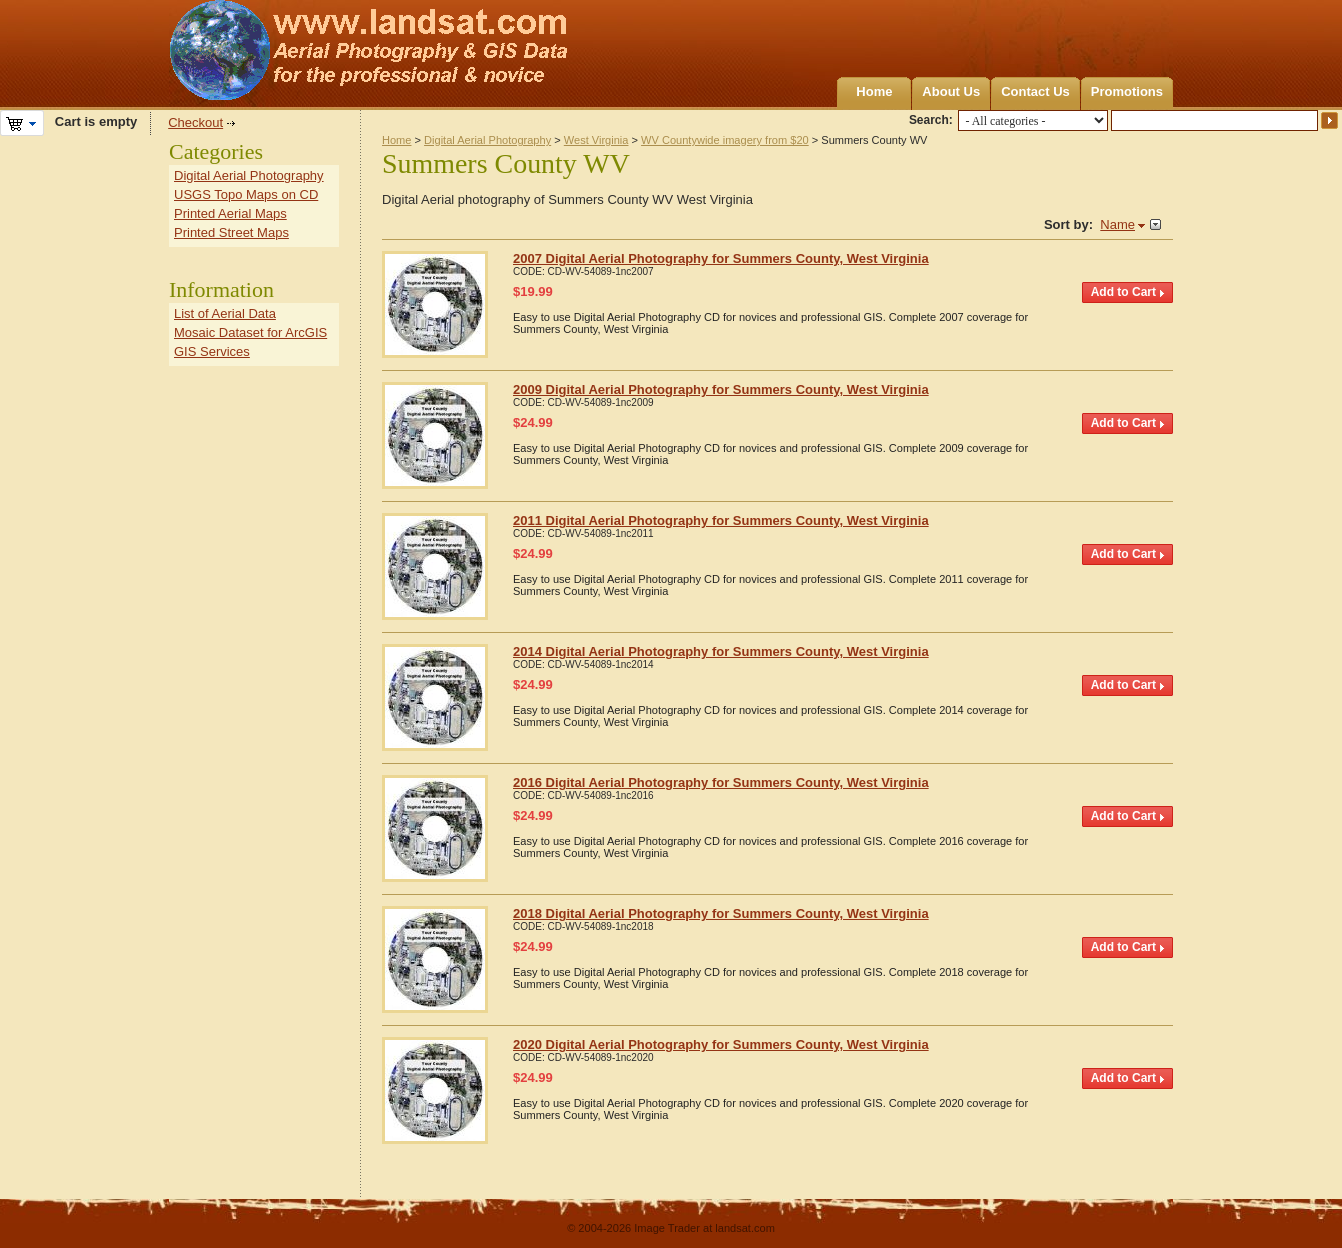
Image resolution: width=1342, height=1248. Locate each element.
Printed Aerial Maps (230, 213)
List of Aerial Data (225, 313)
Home (874, 91)
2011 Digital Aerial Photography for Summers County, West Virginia (721, 520)
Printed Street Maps (231, 232)
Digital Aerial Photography (487, 140)
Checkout (195, 122)
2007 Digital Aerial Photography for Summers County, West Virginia (721, 258)
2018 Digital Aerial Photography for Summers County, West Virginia (721, 913)
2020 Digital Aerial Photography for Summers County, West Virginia (721, 1044)
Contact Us (1035, 91)
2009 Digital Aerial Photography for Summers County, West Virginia (721, 389)
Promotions (1127, 91)
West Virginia (596, 140)
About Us (951, 91)
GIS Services (212, 351)
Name (1117, 224)
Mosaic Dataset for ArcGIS (250, 332)
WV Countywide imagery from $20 (725, 140)
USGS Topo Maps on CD (246, 194)
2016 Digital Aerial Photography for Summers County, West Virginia (721, 782)
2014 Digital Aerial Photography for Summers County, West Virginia (721, 651)
